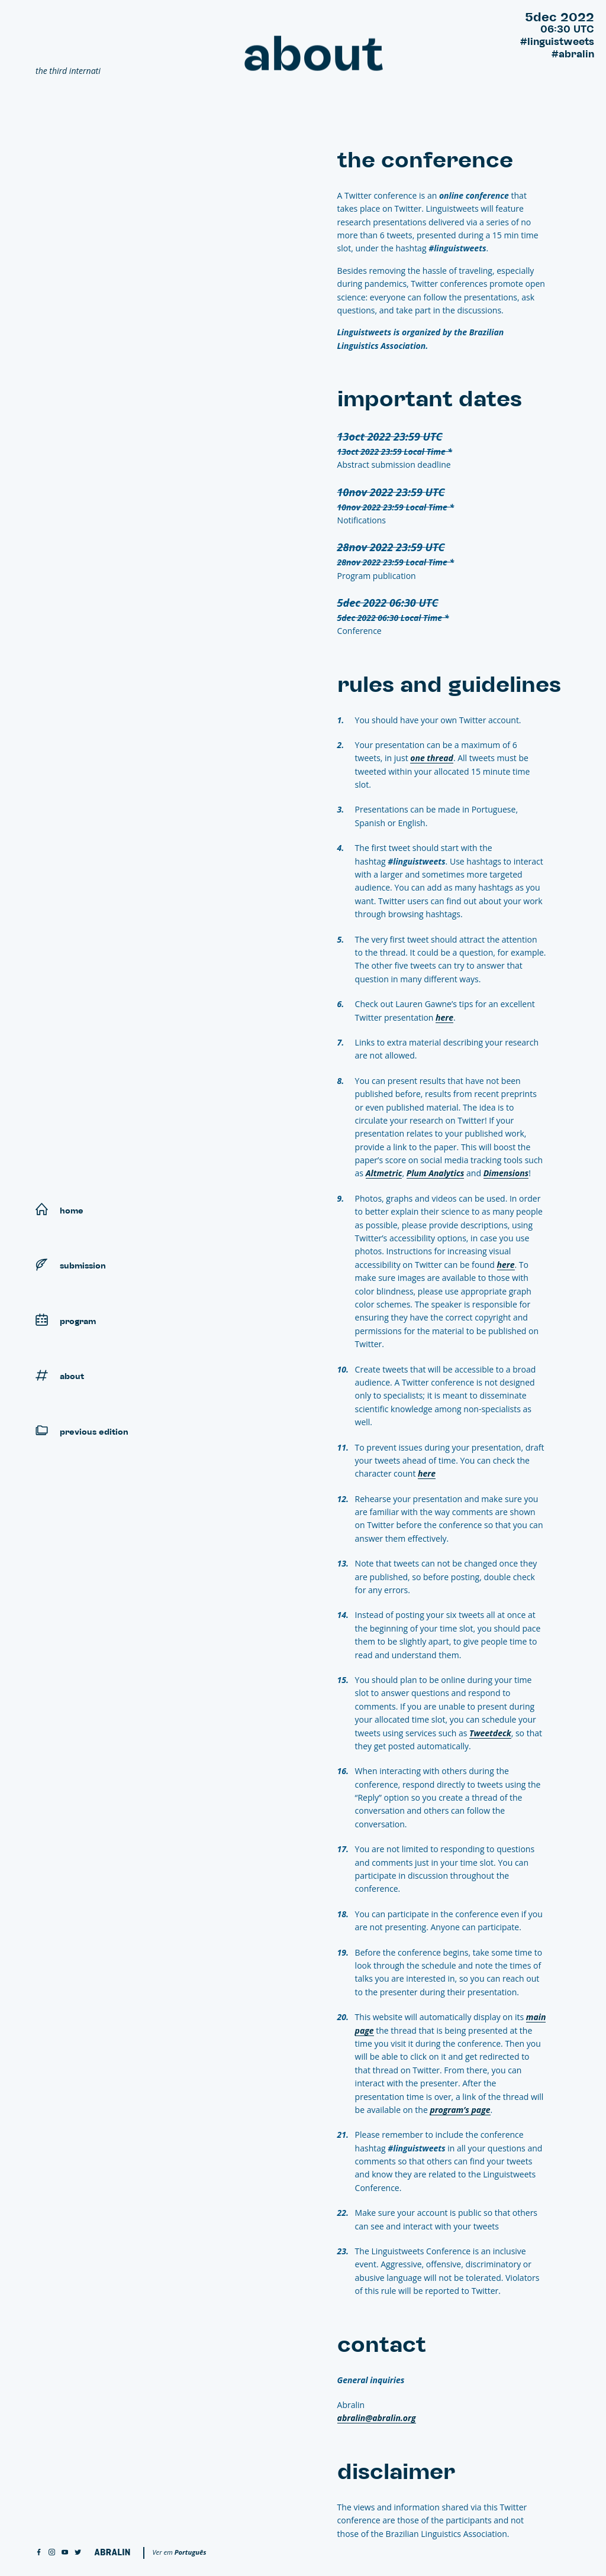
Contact (305, 215)
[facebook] (39, 2552)
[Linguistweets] (124, 39)
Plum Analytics (439, 1173)
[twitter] (78, 2552)
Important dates (290, 177)
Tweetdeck (493, 1733)
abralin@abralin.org (379, 2417)
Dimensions (509, 1173)
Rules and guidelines (283, 196)
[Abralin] (112, 2552)
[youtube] (65, 2552)
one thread (435, 757)
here (448, 1017)
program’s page (463, 2109)
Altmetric (387, 1173)
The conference (292, 158)
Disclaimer (301, 234)
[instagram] (52, 2552)
